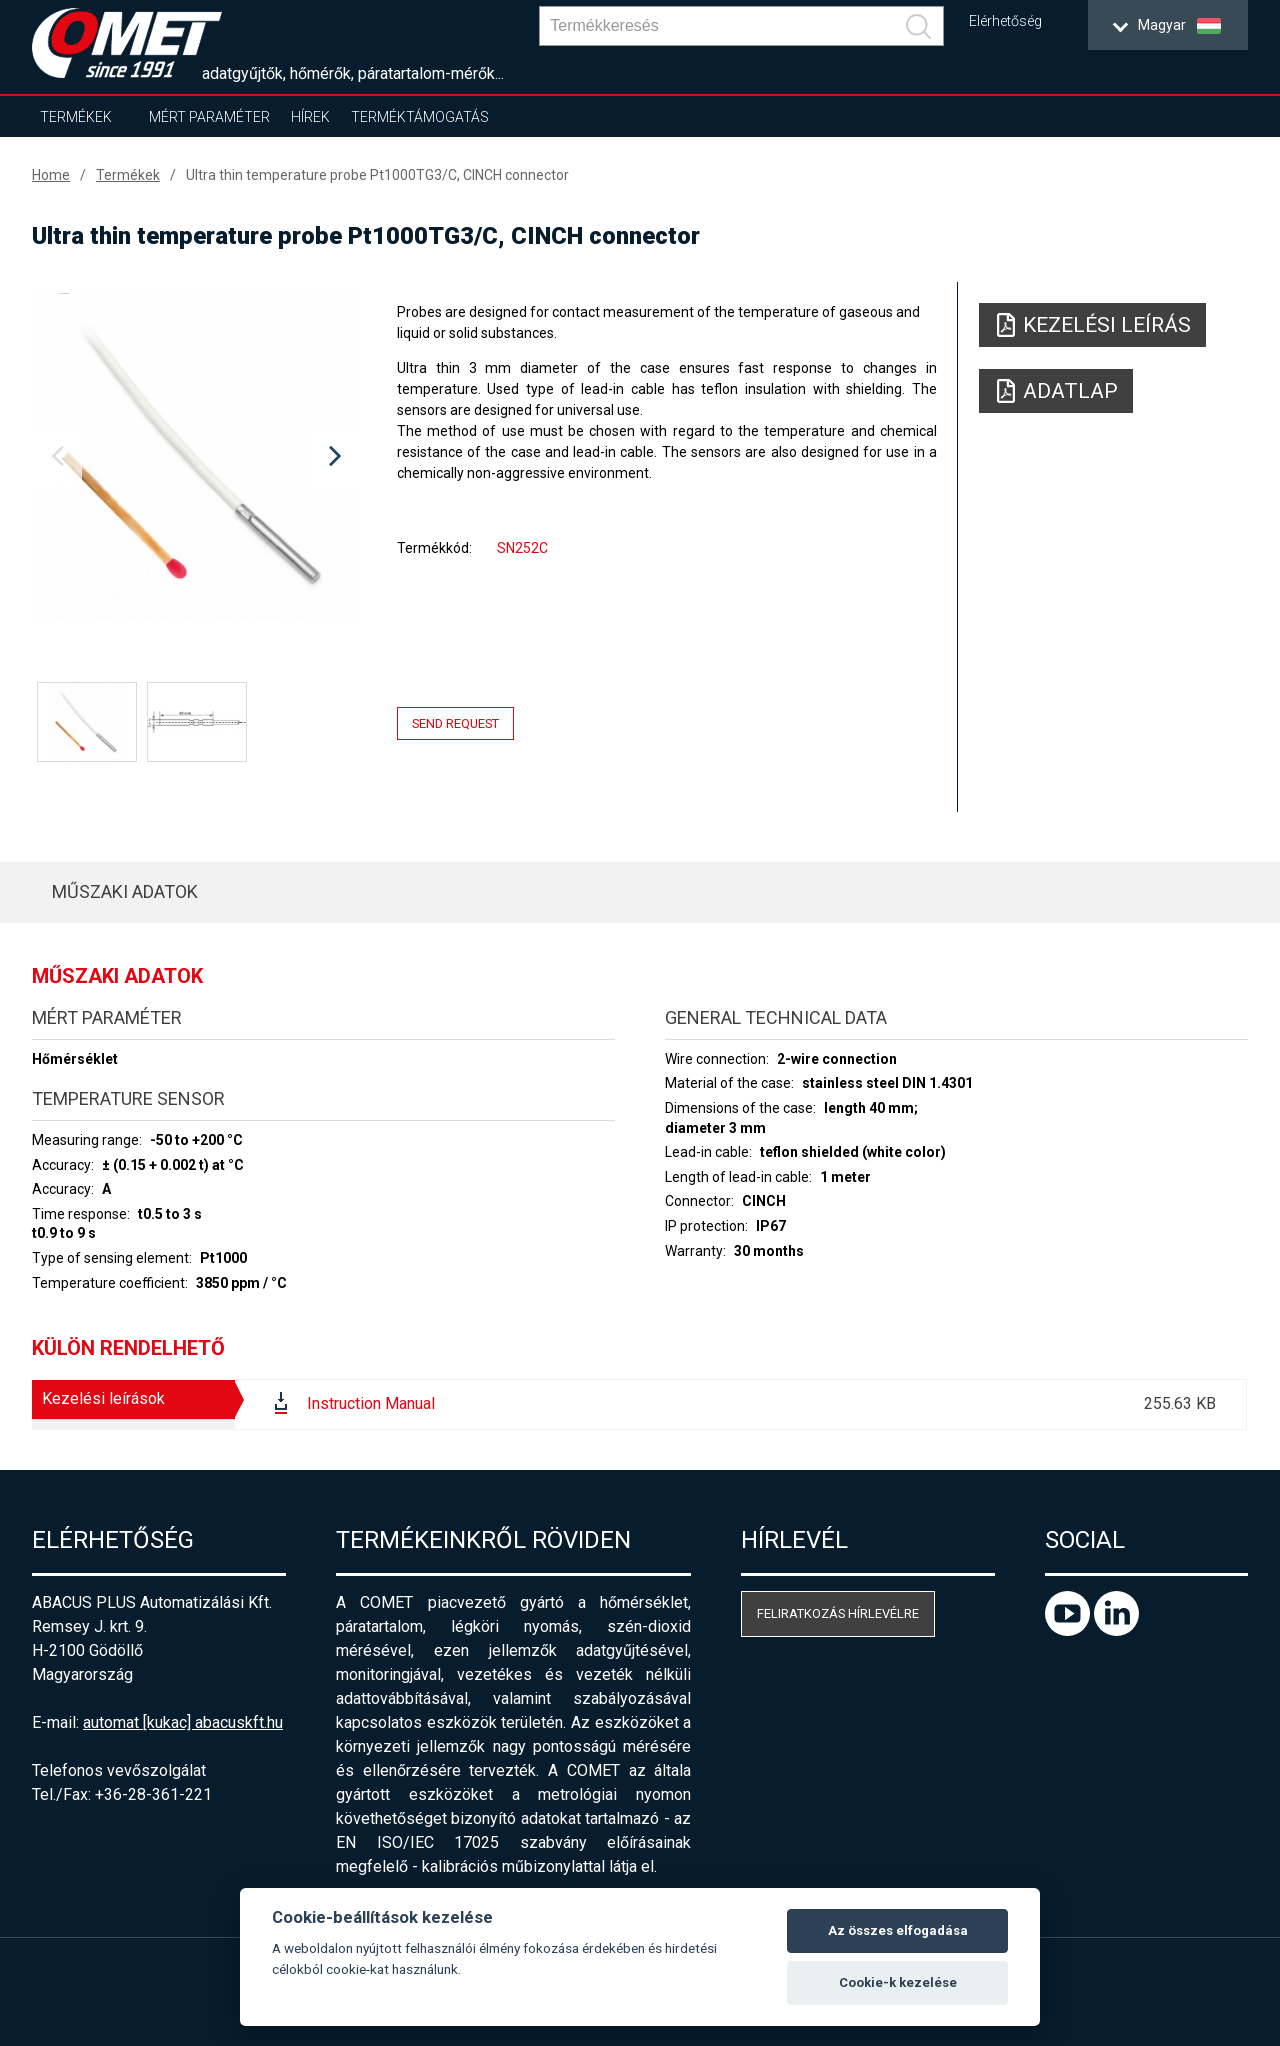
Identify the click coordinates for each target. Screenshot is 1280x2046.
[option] (196, 457)
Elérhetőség (1005, 21)
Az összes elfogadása (898, 1930)
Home (51, 175)
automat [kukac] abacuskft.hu (183, 1722)
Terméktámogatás (420, 117)
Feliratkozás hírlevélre (838, 1613)
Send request (455, 723)
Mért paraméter (209, 117)
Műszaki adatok (125, 891)
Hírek (310, 117)
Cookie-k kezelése (898, 1982)
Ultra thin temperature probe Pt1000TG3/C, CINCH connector (377, 175)
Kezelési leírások (103, 1398)
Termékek (76, 117)
